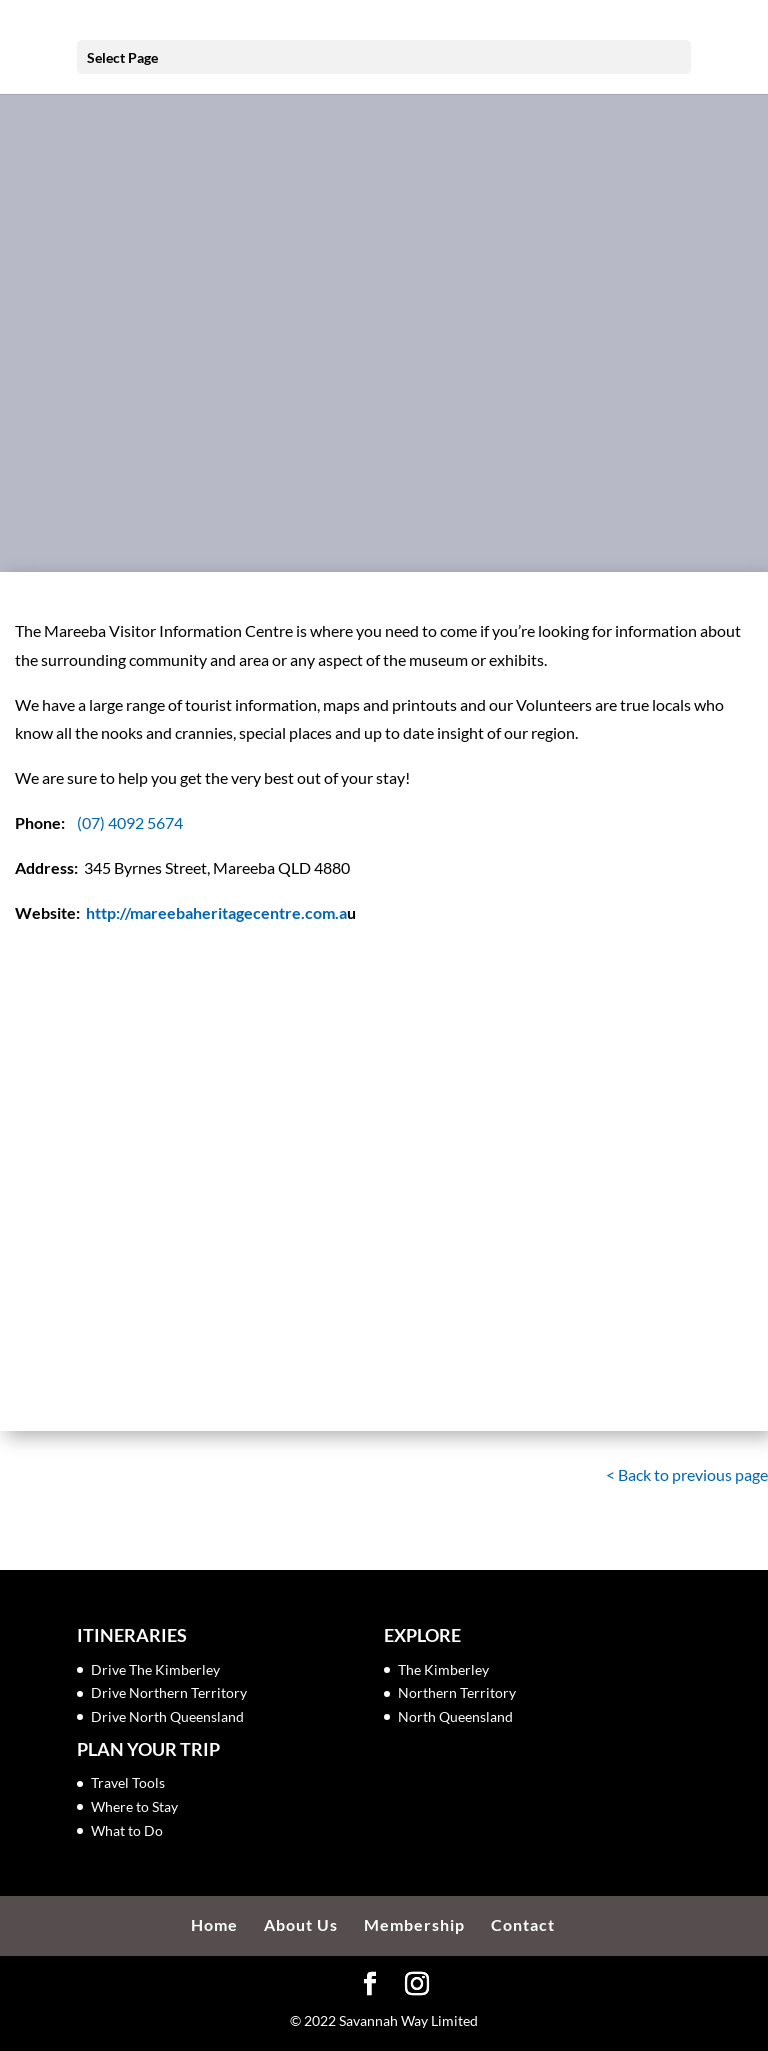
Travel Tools (128, 1782)
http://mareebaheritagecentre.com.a (216, 912)
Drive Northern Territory (169, 1692)
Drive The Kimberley (155, 1669)
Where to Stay (134, 1806)
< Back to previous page (687, 1474)
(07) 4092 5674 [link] (130, 822)
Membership (414, 1924)
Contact (523, 1924)
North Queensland (455, 1716)
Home (214, 1924)
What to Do (127, 1830)
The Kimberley (443, 1669)
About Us (301, 1924)
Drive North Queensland (167, 1716)
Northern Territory (457, 1692)
